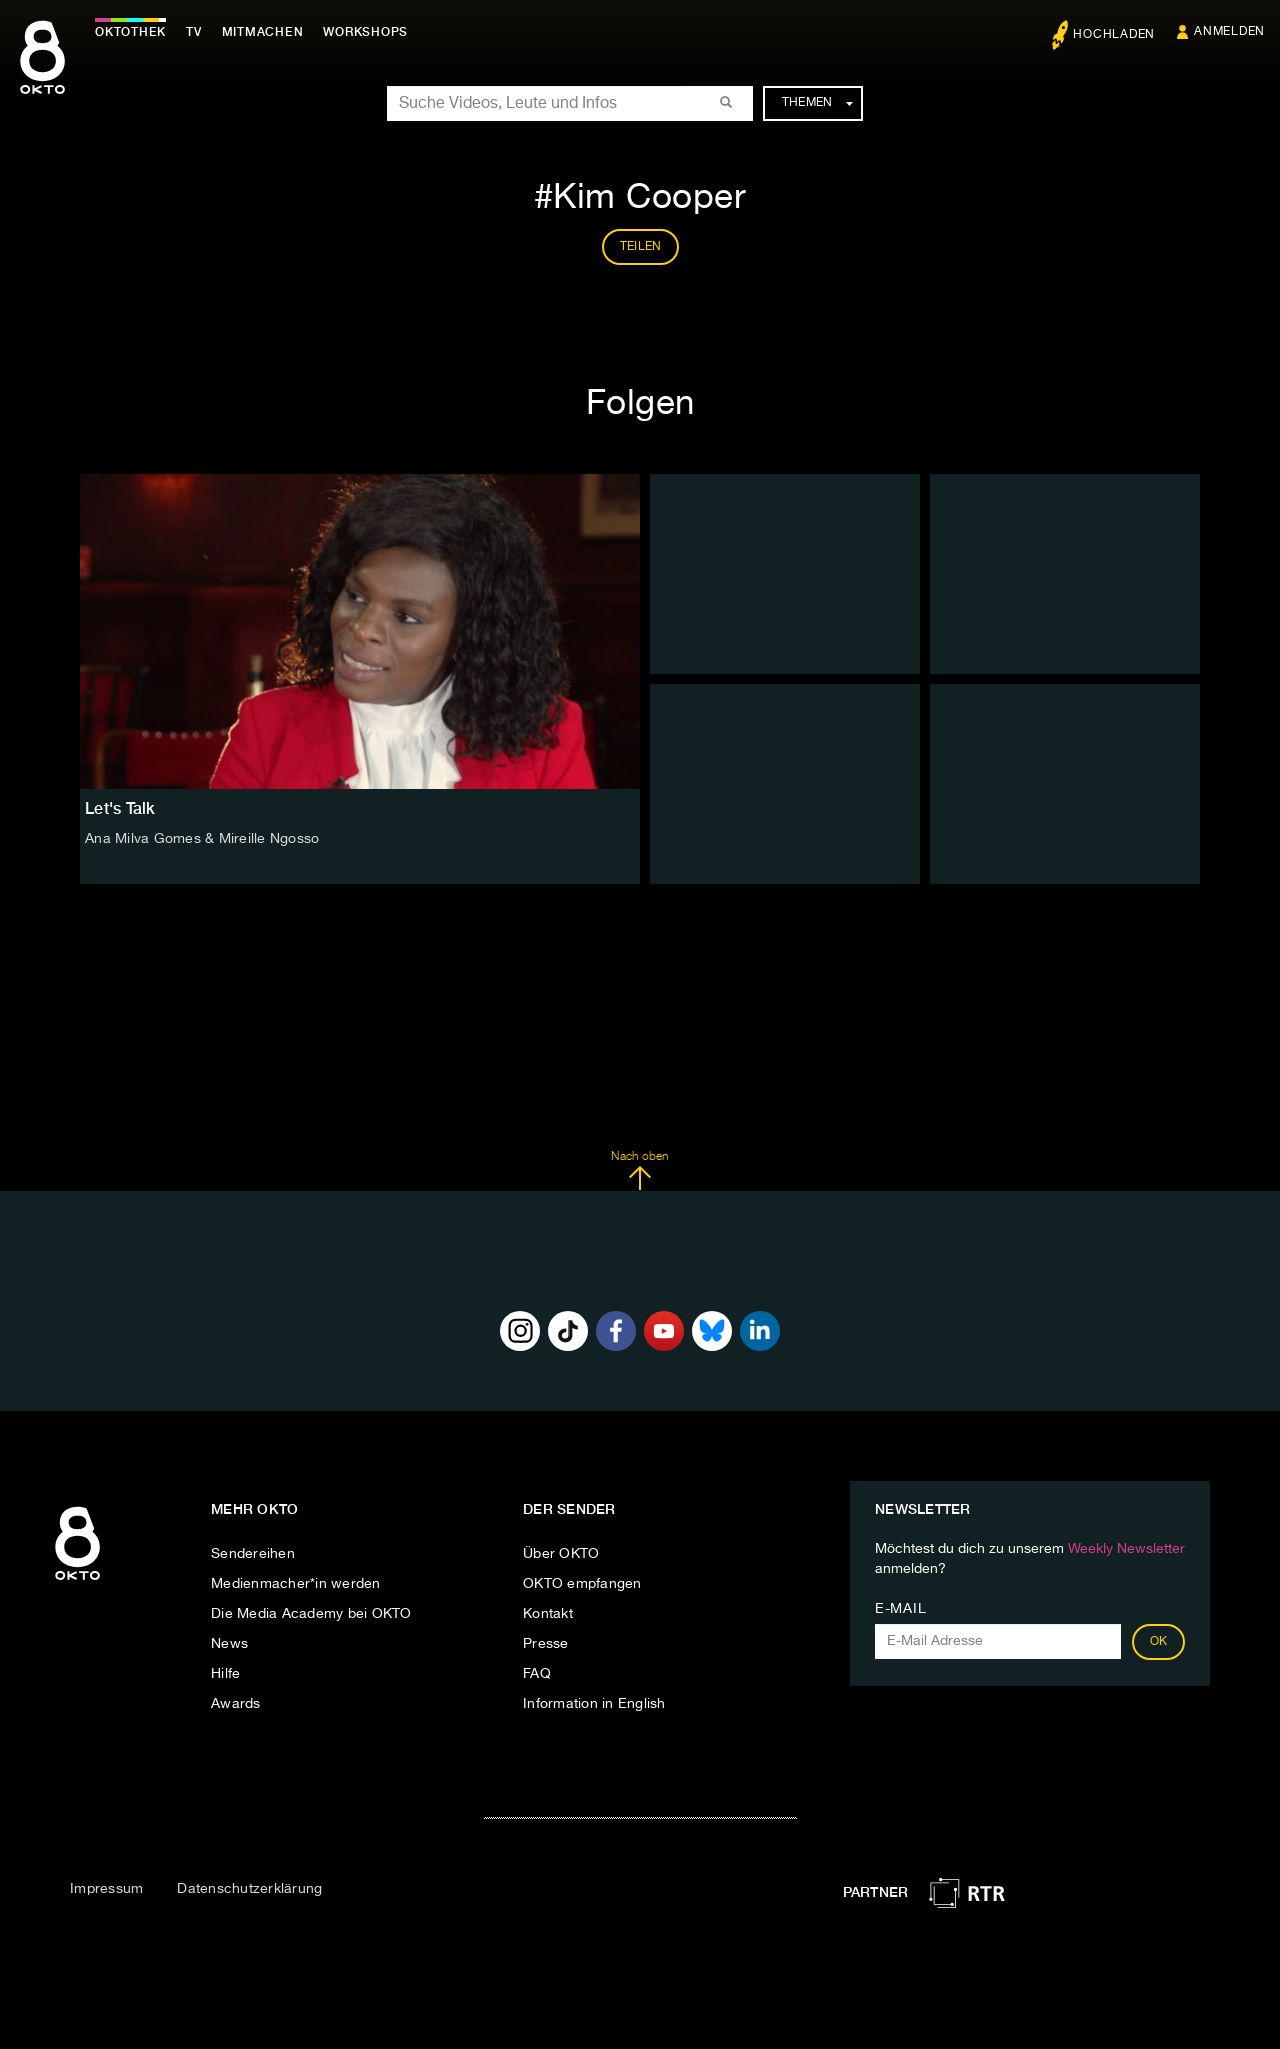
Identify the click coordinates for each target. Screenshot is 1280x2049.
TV (194, 32)
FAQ (537, 1674)
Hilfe (225, 1674)
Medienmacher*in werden (296, 1584)
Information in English (594, 1704)
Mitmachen (263, 32)
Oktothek (130, 32)
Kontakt (548, 1614)
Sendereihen (253, 1554)
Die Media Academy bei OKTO (311, 1614)
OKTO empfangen (582, 1584)
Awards (236, 1704)
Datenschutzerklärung (249, 1889)
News (229, 1644)
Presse (546, 1644)
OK (1159, 1642)
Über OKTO (561, 1554)
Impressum (106, 1889)
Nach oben (639, 1171)
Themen (817, 103)
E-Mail (900, 1609)
